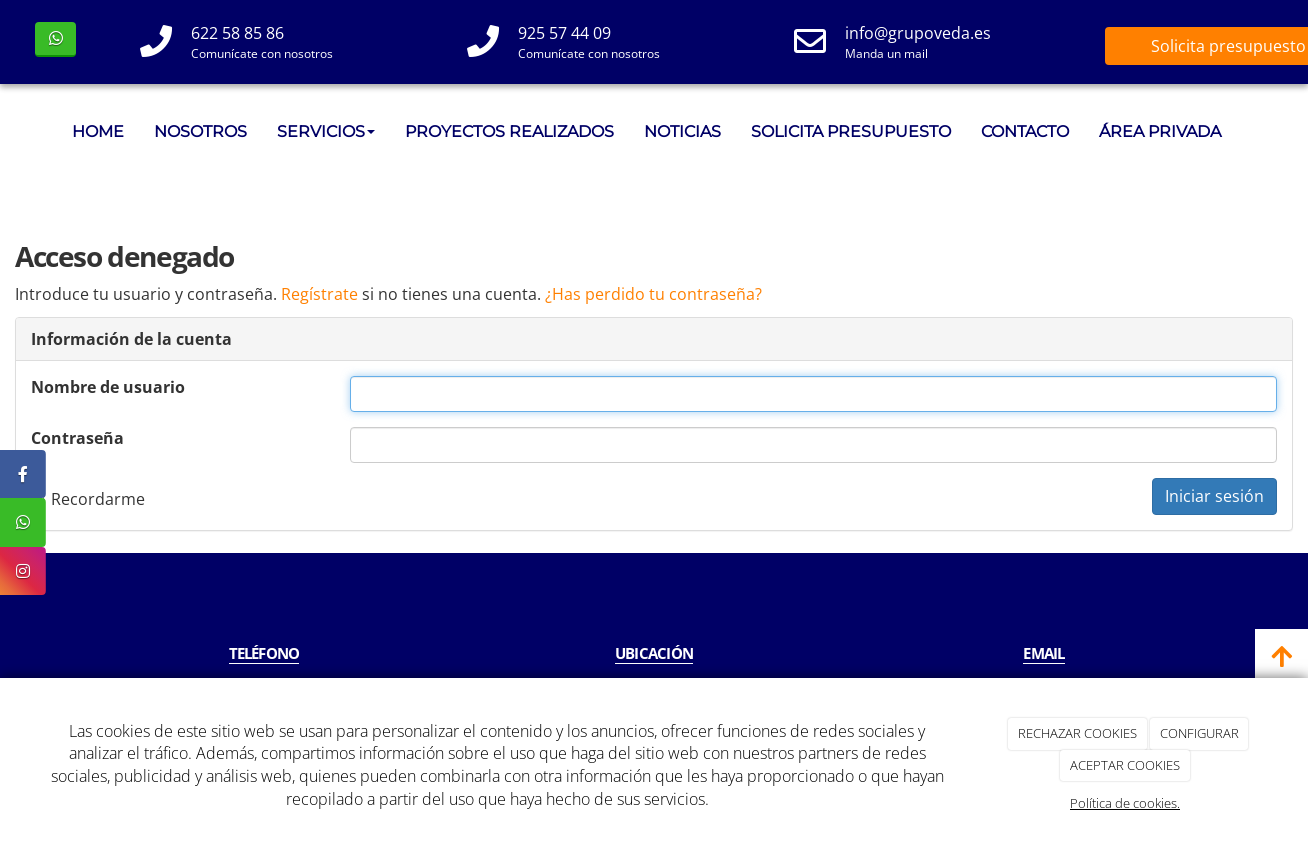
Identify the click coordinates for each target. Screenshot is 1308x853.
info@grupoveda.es (918, 33)
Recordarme (88, 499)
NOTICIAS (682, 131)
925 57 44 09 (564, 33)
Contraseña (77, 438)
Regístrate (319, 294)
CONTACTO (1025, 131)
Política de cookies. (1125, 803)
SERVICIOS (326, 131)
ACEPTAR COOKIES (1125, 765)
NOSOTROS (200, 131)
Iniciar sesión (1214, 496)
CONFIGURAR (1199, 733)
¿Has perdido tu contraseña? (653, 294)
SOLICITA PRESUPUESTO (851, 131)
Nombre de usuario (108, 387)
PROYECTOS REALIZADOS (509, 131)
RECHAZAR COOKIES (1077, 733)
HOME (98, 131)
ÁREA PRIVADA (1160, 131)
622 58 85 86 (237, 33)
